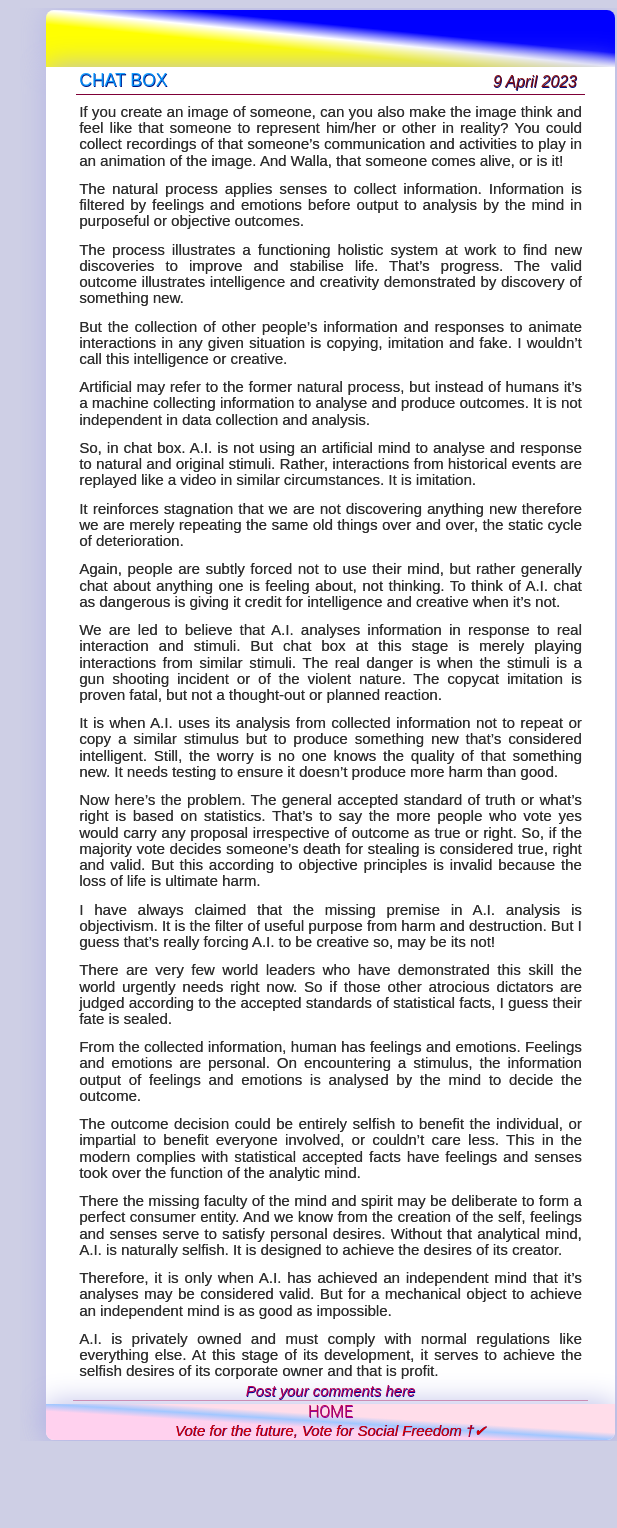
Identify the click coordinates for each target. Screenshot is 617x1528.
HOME (330, 1412)
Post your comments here (330, 1391)
